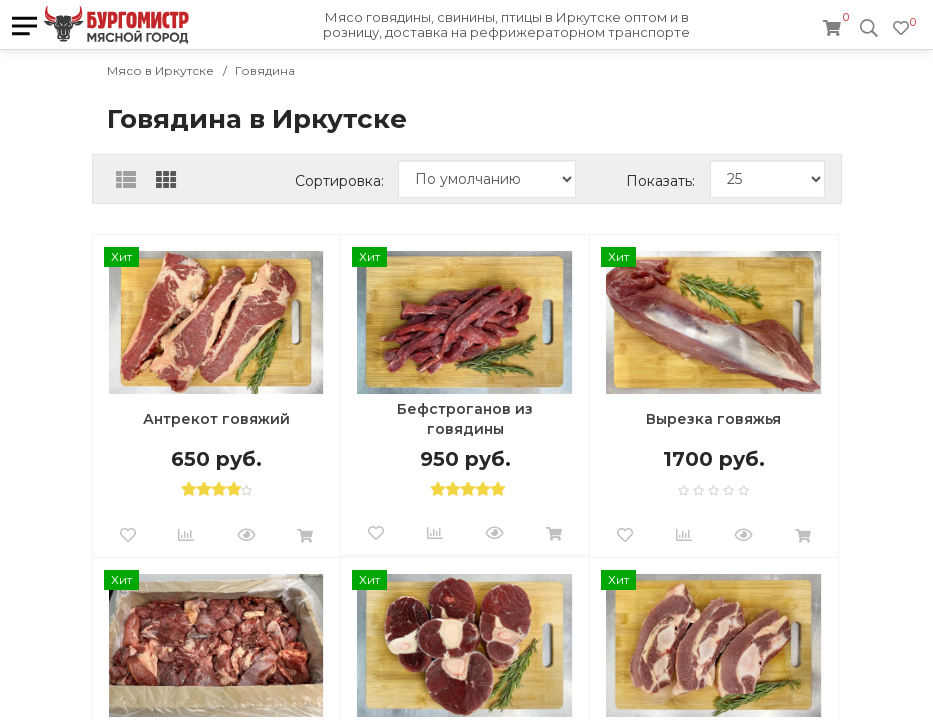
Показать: (660, 181)
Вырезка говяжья (713, 419)
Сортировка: (339, 181)
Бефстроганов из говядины (465, 419)
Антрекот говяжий (216, 419)
